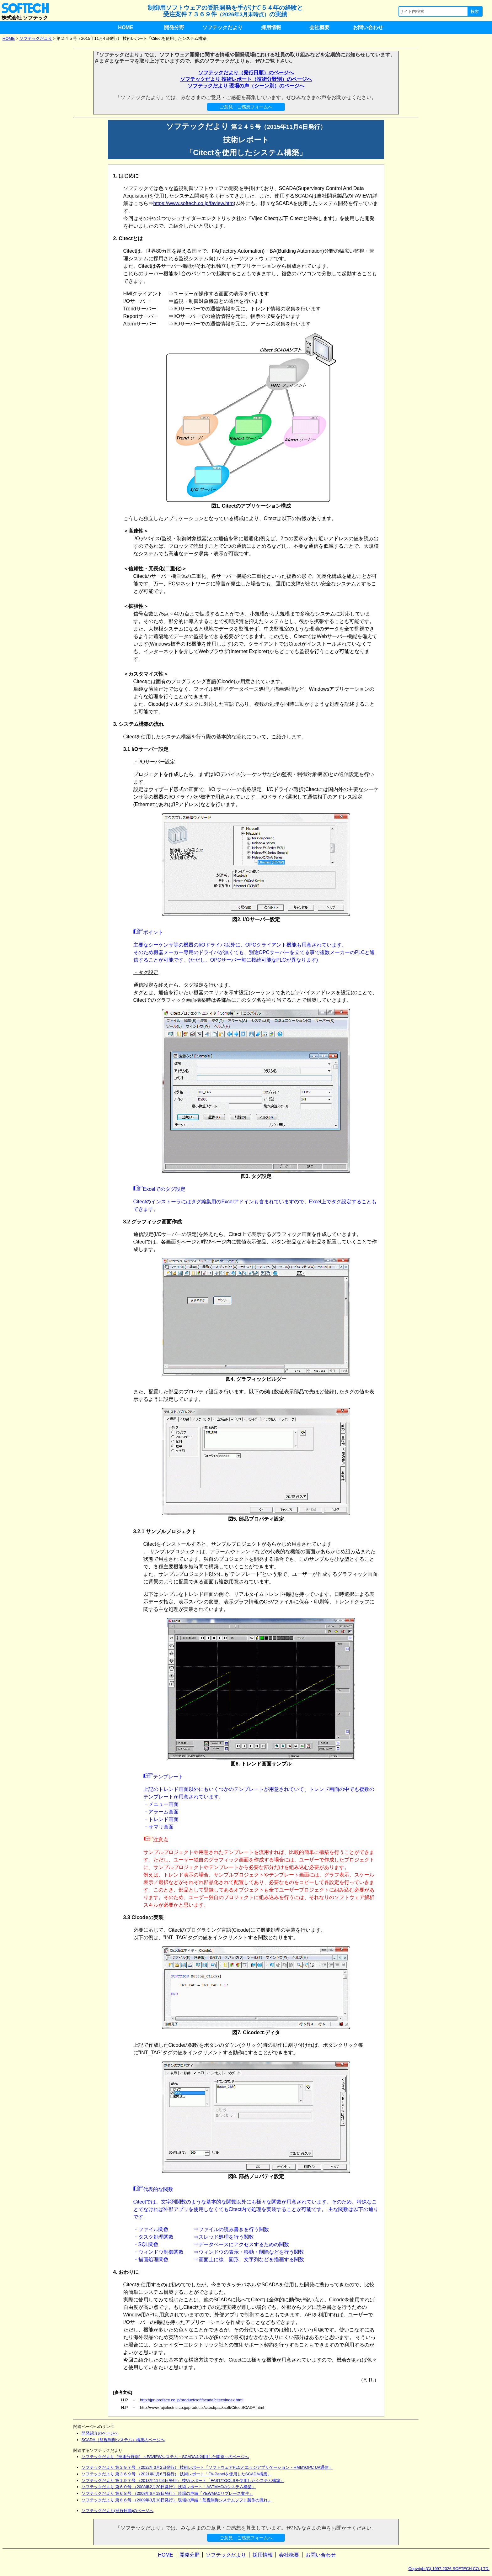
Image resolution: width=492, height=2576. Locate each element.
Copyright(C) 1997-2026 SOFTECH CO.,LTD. (449, 2568)
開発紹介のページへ (100, 2433)
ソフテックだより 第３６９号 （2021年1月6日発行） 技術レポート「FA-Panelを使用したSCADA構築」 (176, 2474)
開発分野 (174, 27)
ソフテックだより (222, 27)
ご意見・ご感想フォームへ (246, 106)
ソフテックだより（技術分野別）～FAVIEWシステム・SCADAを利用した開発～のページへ (165, 2456)
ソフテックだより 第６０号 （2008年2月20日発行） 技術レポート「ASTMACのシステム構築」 (169, 2486)
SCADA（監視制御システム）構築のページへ (123, 2439)
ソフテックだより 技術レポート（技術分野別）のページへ (246, 79)
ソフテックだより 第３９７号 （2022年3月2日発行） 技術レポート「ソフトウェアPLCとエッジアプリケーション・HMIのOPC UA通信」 (207, 2467)
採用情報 (271, 27)
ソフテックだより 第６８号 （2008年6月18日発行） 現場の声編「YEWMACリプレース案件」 (167, 2493)
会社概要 (319, 27)
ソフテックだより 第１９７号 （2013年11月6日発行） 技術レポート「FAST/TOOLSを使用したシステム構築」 (183, 2480)
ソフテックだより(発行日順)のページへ (118, 2510)
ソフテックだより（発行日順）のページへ (246, 72)
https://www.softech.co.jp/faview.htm (193, 203)
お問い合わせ (368, 27)
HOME (125, 27)
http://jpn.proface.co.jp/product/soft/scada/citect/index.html (191, 2400)
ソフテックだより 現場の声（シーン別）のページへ (246, 85)
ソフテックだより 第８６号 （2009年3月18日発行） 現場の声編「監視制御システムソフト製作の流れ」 (177, 2500)
